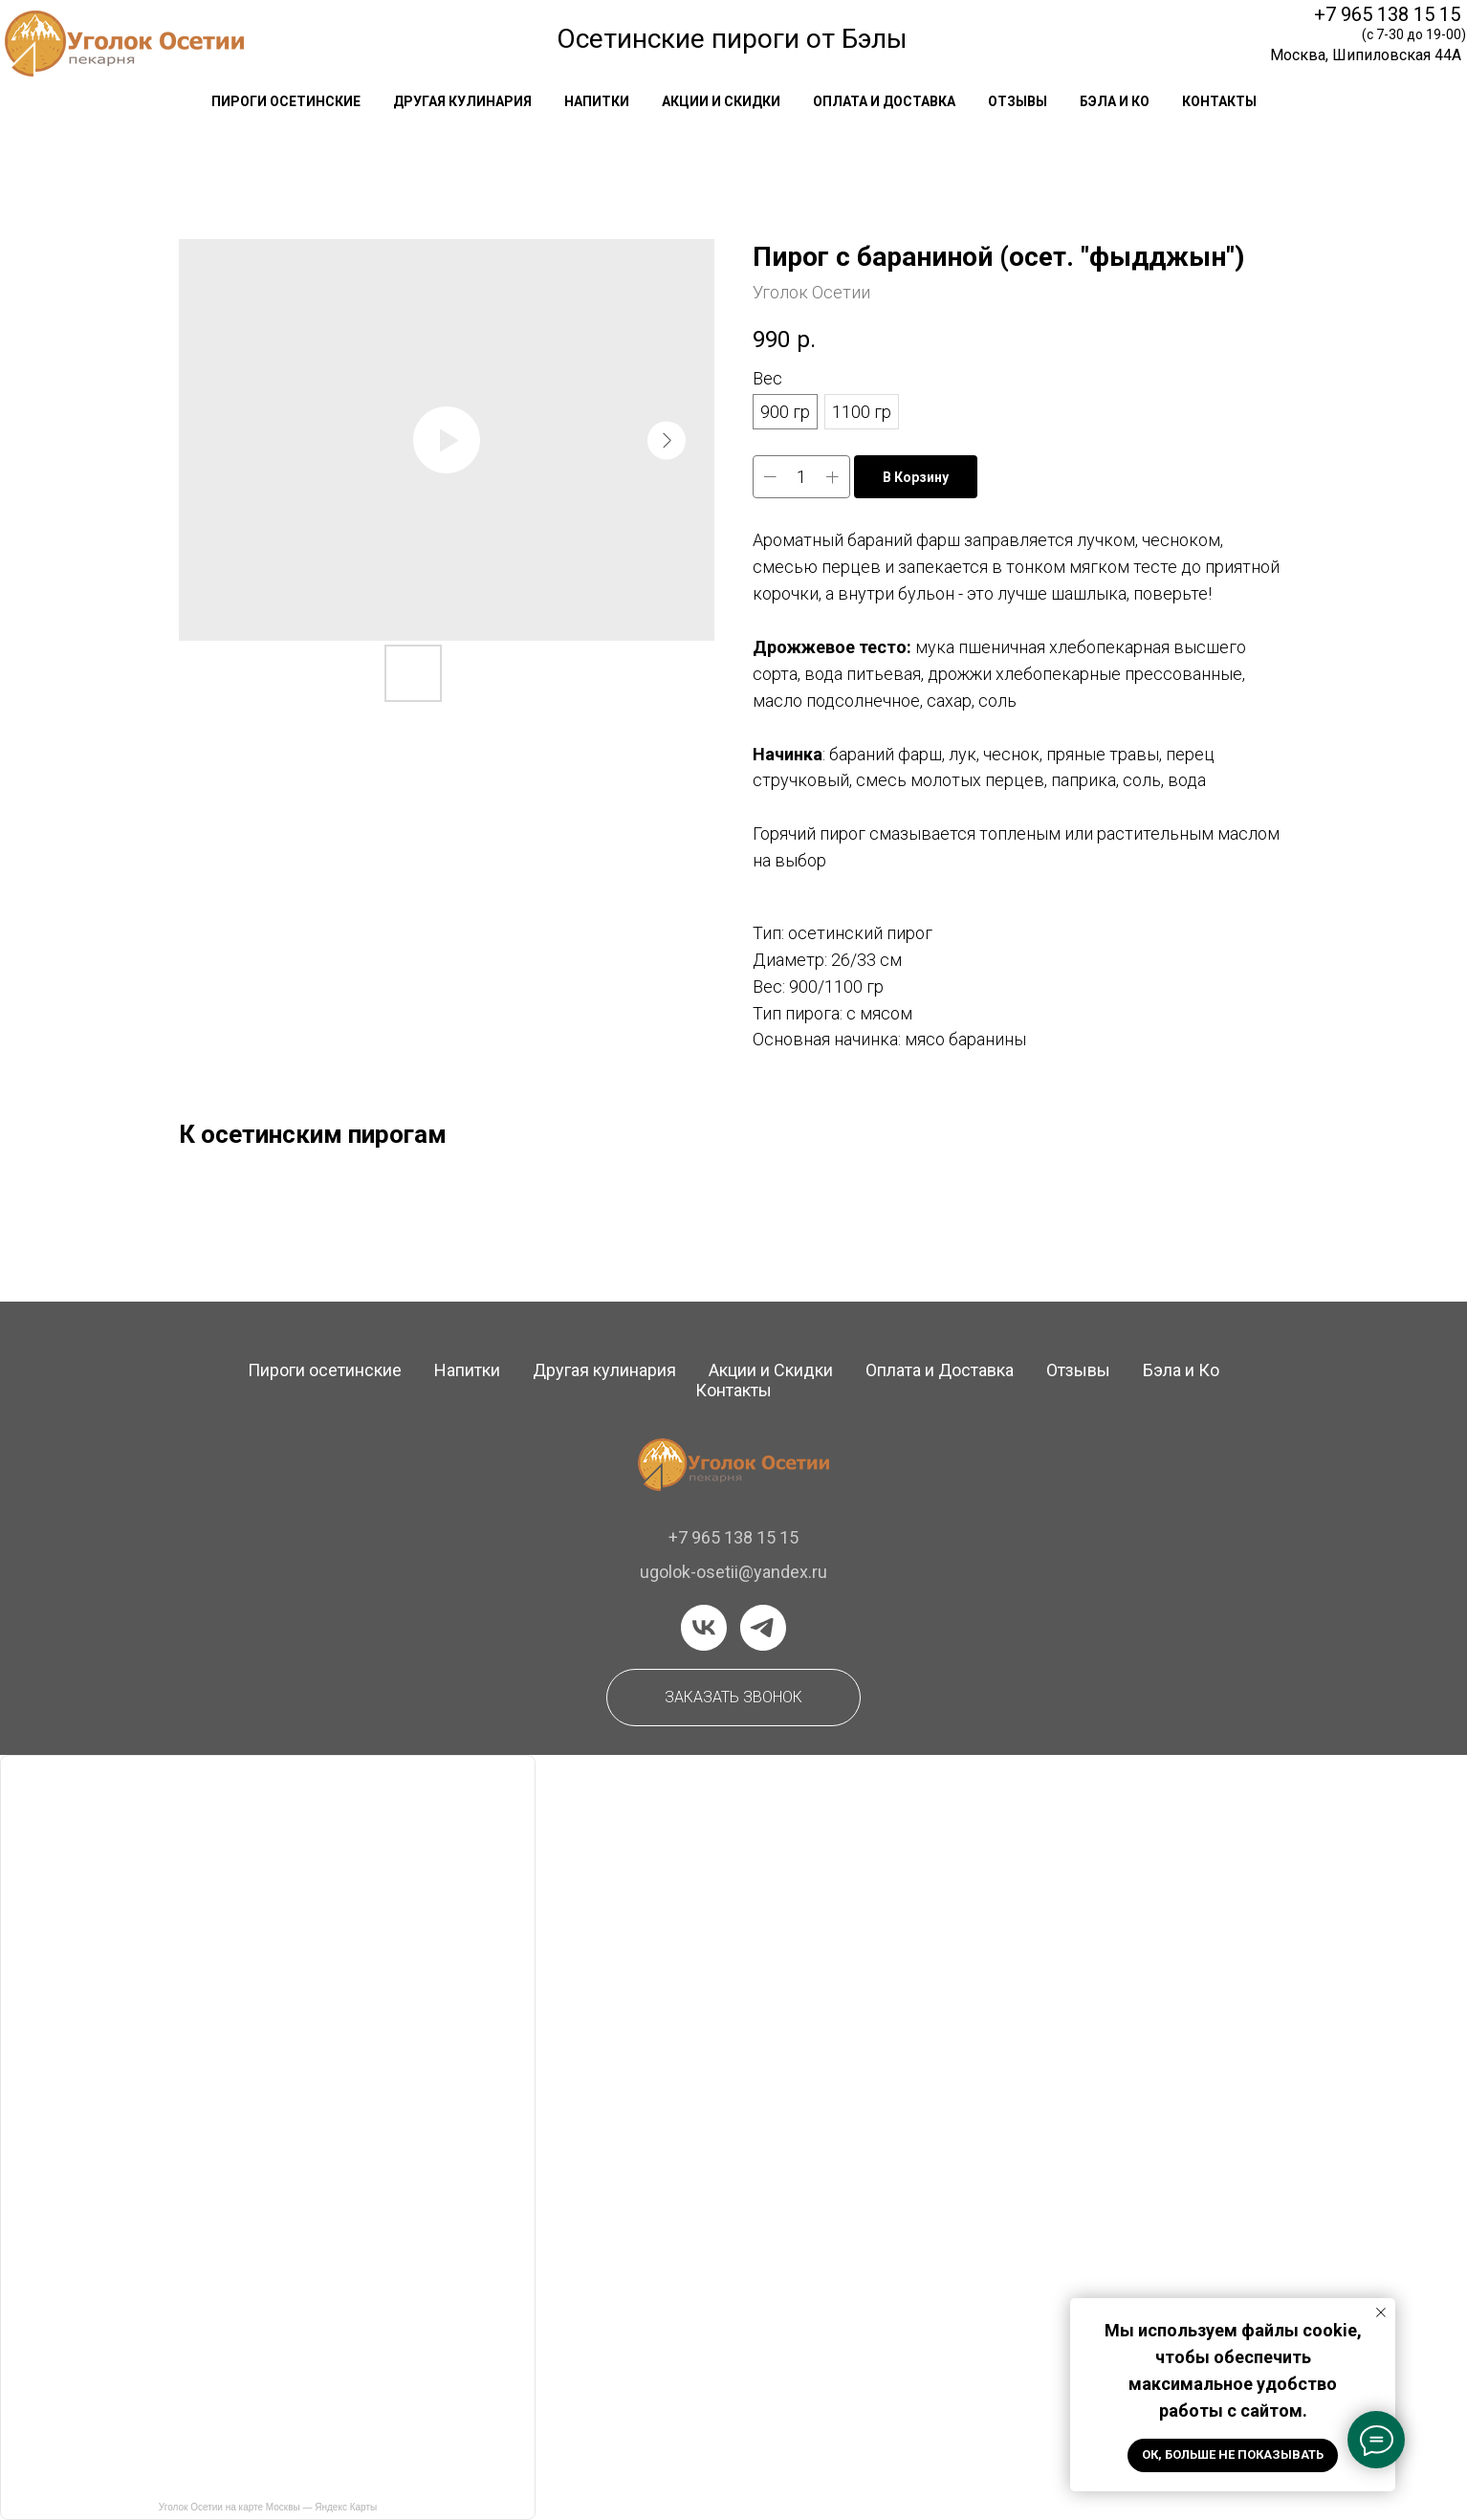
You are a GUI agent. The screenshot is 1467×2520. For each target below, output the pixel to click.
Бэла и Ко (1115, 101)
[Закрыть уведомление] (1380, 2312)
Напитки (467, 1370)
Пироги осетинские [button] (286, 101)
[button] (733, 1697)
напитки (596, 101)
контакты (1219, 101)
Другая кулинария (604, 1370)
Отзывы (1078, 1370)
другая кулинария (462, 101)
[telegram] (763, 1628)
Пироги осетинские (325, 1370)
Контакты (733, 1390)
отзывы (1017, 101)
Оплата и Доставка (939, 1370)
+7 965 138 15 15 (1387, 14)
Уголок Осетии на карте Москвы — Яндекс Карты (268, 2507)
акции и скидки (721, 101)
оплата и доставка (884, 101)
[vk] (704, 1628)
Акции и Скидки (771, 1370)
